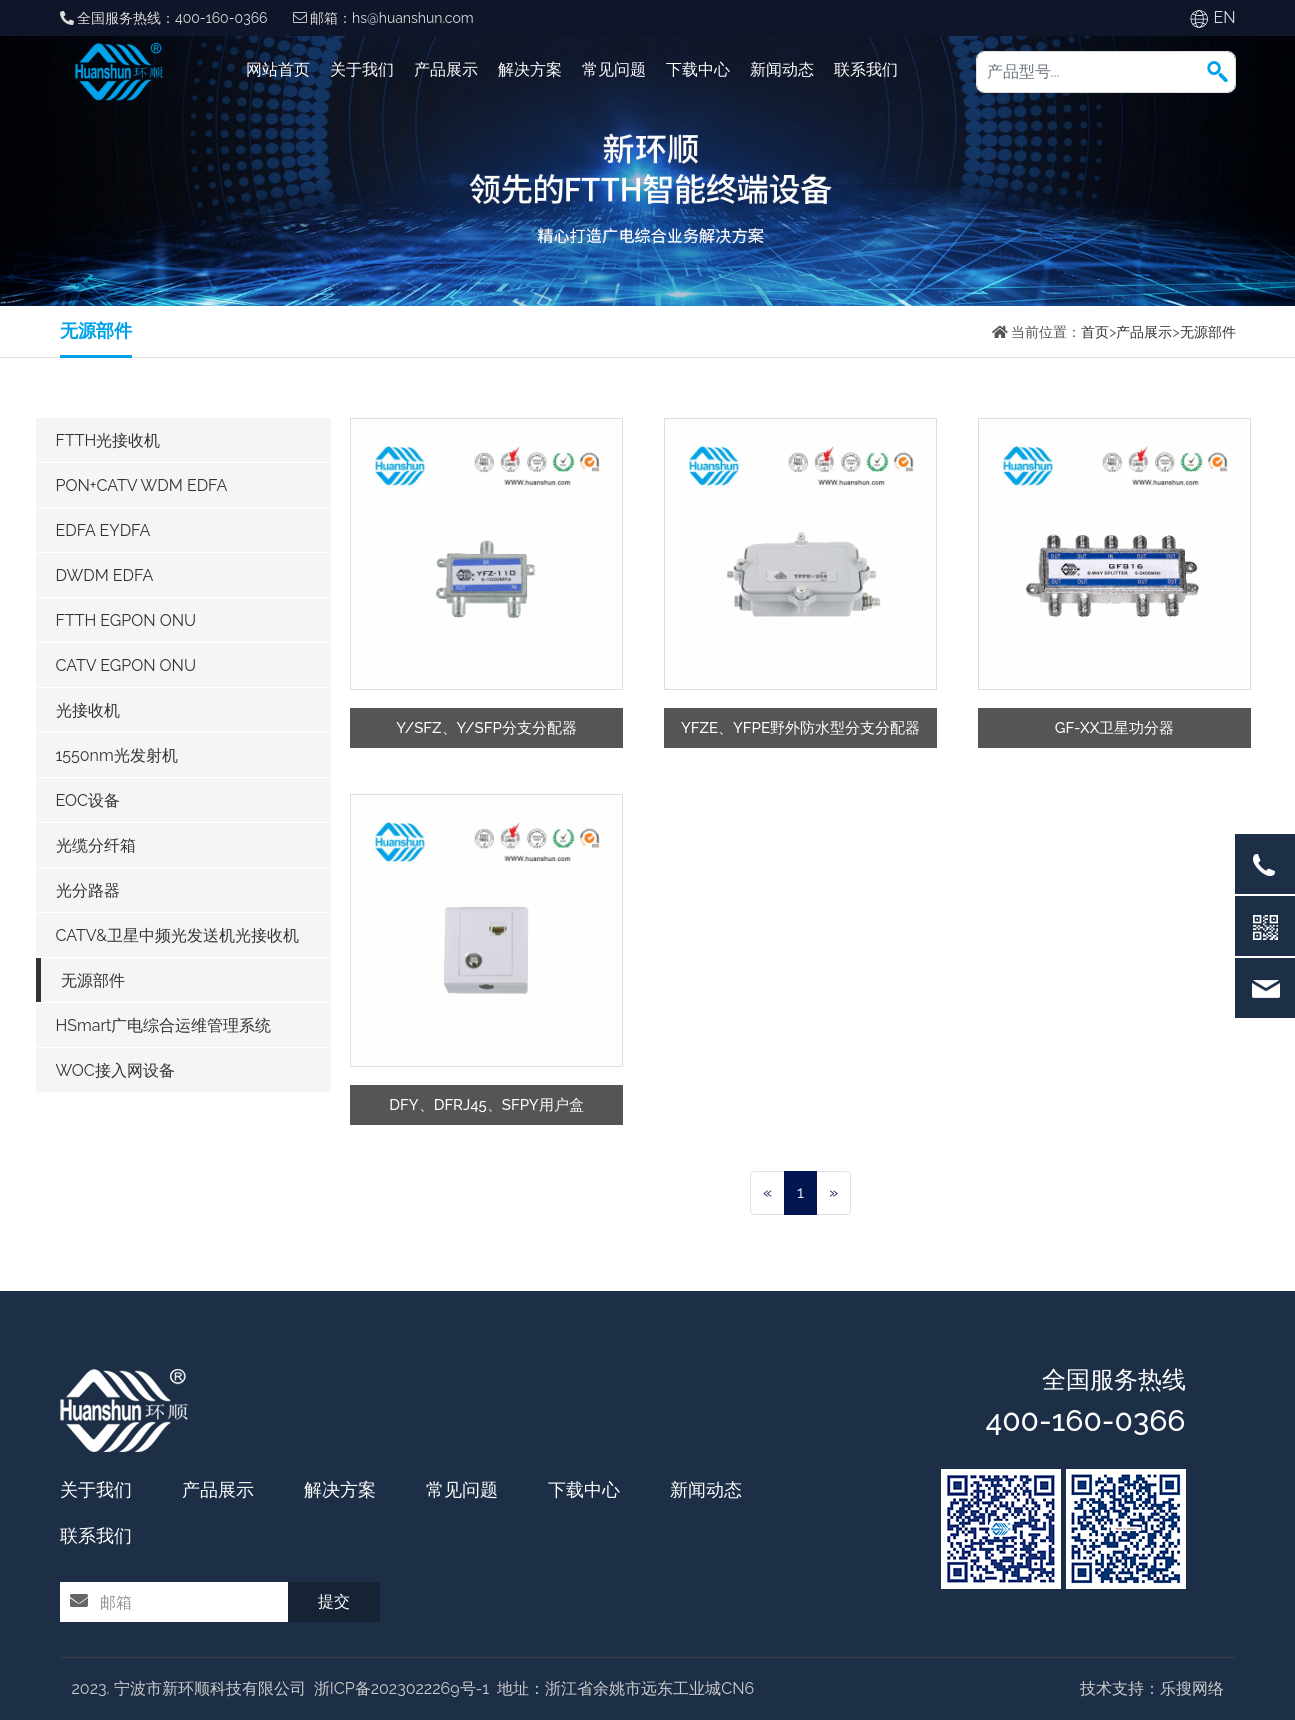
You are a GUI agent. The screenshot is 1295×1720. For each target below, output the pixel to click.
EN (1224, 17)
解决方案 (530, 69)
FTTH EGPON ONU (126, 620)
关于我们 (362, 69)
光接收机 (88, 710)
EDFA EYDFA (103, 530)
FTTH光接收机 (108, 440)
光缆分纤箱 (96, 845)
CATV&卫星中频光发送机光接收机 (178, 935)
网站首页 (278, 69)
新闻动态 (782, 69)
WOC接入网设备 (115, 1070)
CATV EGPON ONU (126, 665)
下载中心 (698, 69)
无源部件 (1208, 332)
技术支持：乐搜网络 (1152, 1688)
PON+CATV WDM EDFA (142, 485)
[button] (1217, 71)
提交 (334, 1601)
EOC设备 (88, 800)
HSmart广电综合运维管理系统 (164, 1025)
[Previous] (767, 1193)
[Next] (833, 1193)
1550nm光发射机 (117, 755)
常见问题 (614, 69)
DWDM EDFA (105, 575)
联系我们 (866, 69)
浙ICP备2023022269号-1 (401, 1688)
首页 (1095, 332)
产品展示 (446, 69)
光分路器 (88, 890)
